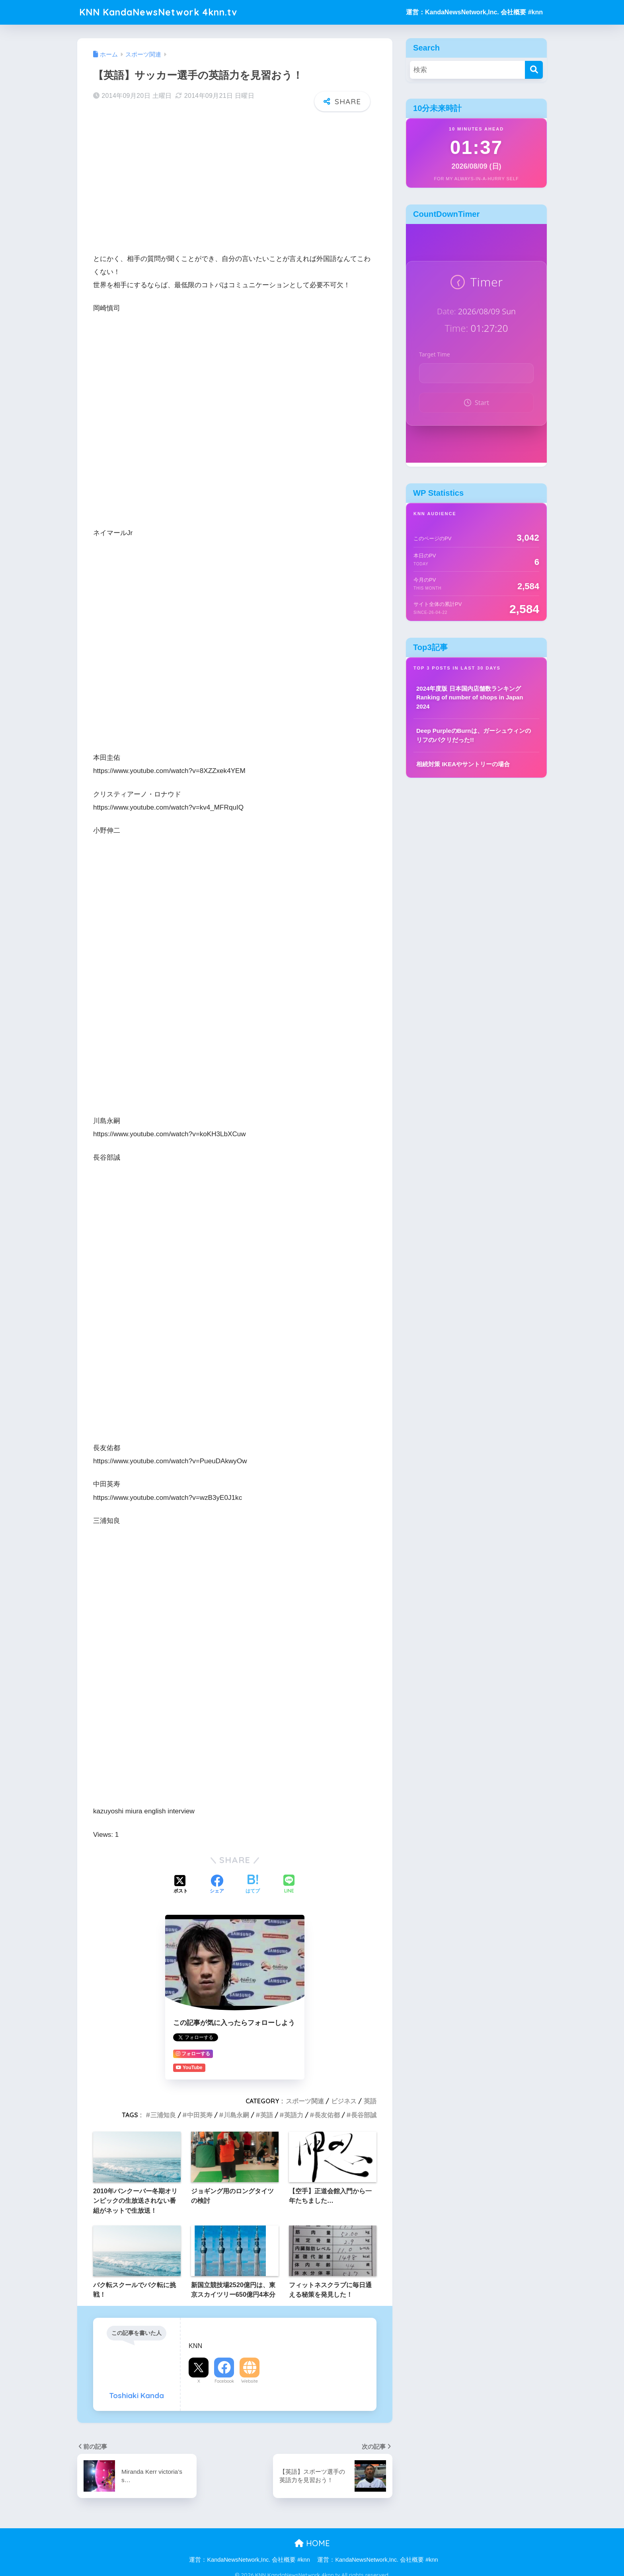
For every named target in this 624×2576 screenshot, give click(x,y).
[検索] (534, 70)
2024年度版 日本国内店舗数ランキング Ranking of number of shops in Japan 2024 (469, 697)
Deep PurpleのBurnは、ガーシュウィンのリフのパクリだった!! (473, 735)
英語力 (293, 2115)
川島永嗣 (236, 2115)
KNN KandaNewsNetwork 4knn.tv (158, 12)
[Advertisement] (234, 180)
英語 (370, 2101)
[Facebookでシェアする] (217, 1885)
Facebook (224, 2381)
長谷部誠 (363, 2115)
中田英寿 (200, 2115)
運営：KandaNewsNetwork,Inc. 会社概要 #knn (474, 12)
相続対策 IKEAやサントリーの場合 (463, 764)
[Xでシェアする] (181, 1885)
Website (249, 2381)
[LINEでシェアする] (288, 1885)
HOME (312, 2543)
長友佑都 (327, 2115)
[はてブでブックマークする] (253, 1885)
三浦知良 (163, 2115)
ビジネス (344, 2101)
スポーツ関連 (305, 2101)
